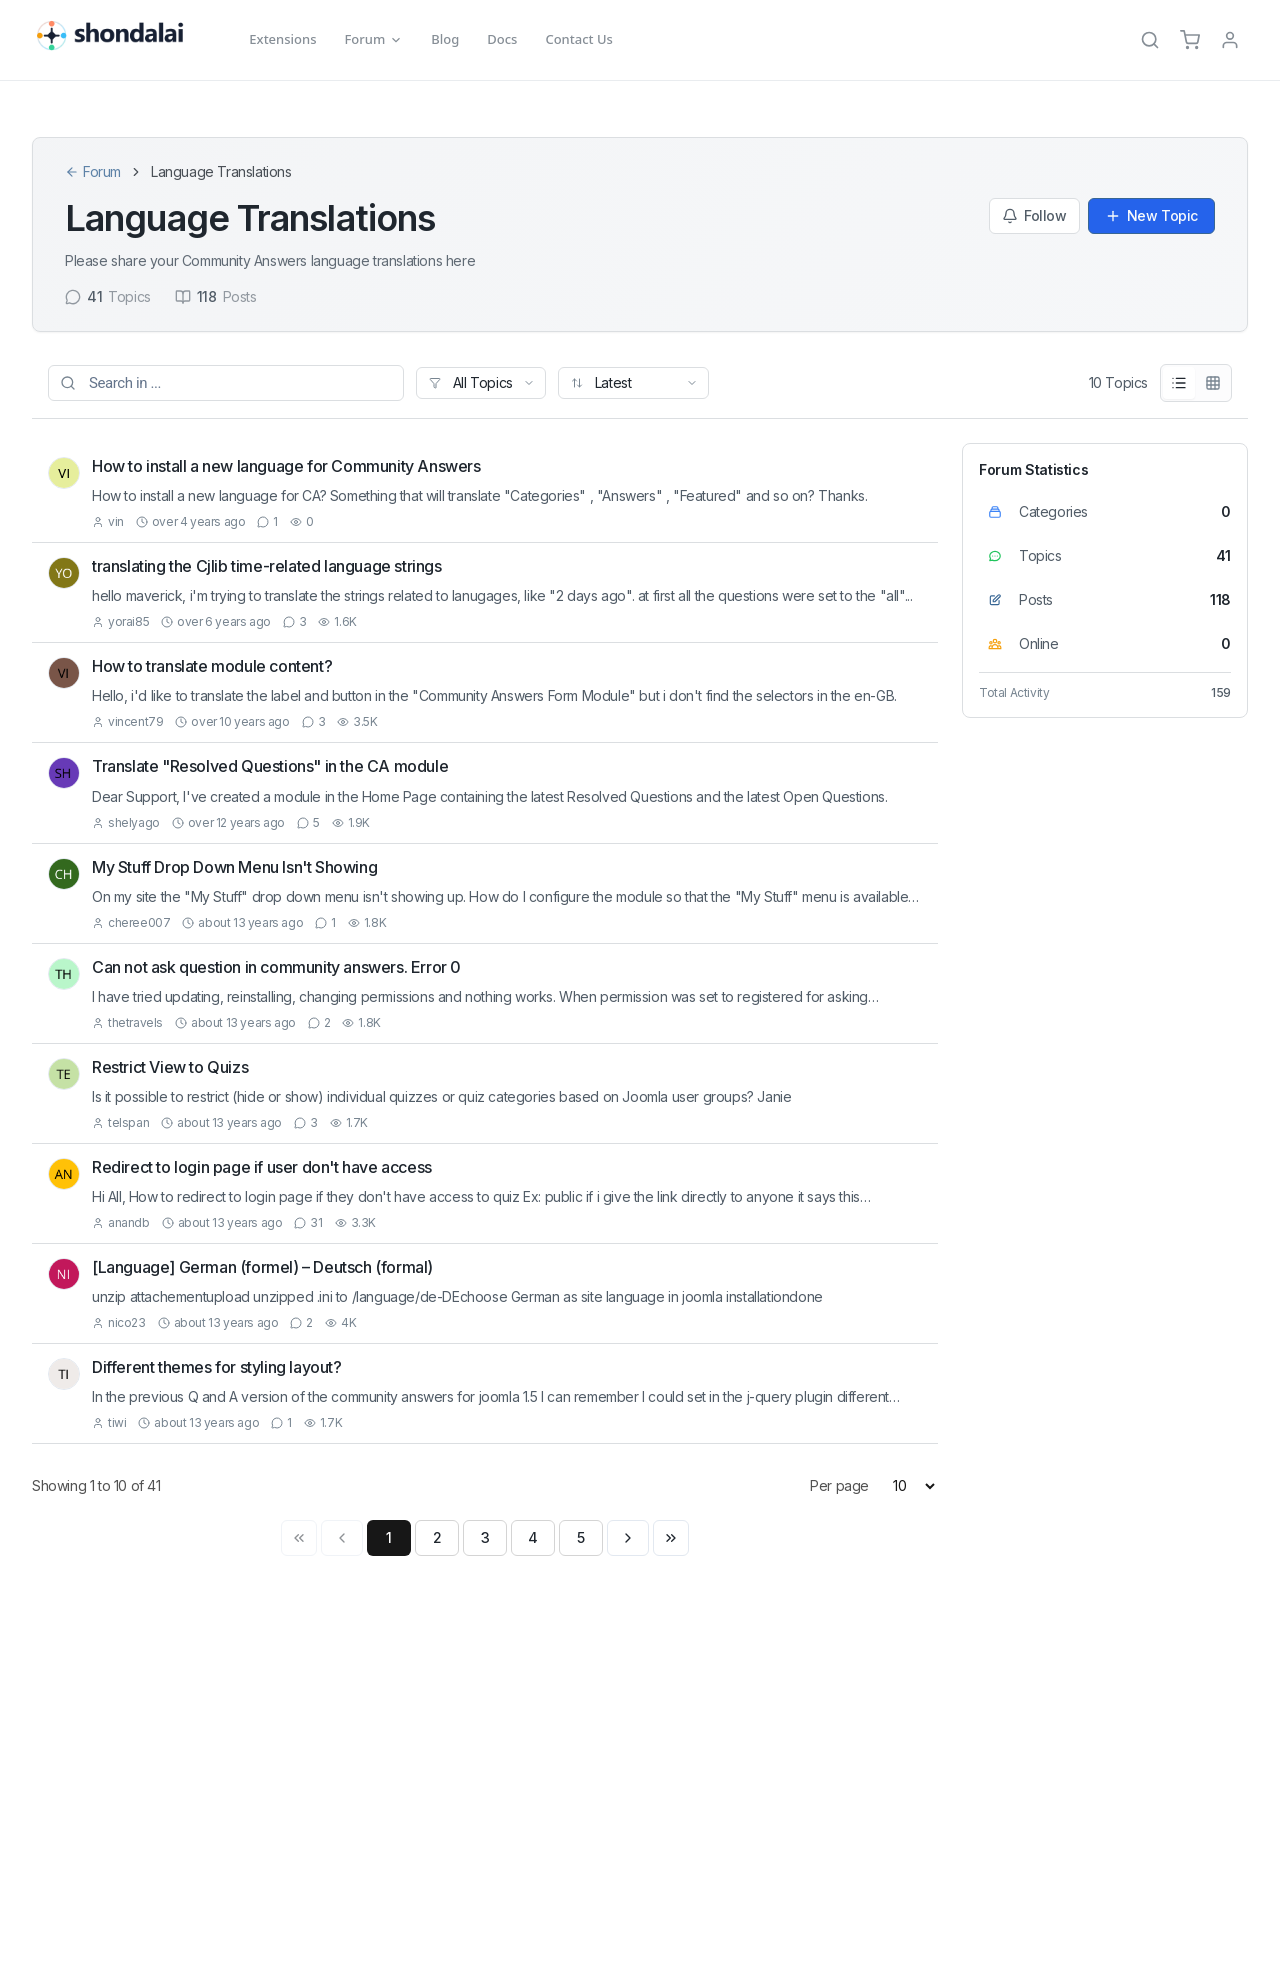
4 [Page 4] (533, 1537)
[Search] (1150, 40)
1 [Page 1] (389, 1537)
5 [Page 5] (581, 1537)
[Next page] (628, 1538)
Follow (1034, 215)
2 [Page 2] (437, 1537)
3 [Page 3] (485, 1537)
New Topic (1151, 215)
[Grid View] (1213, 383)
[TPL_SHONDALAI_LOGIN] (1230, 40)
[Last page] (671, 1538)
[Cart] (1190, 40)
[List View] (1179, 383)
